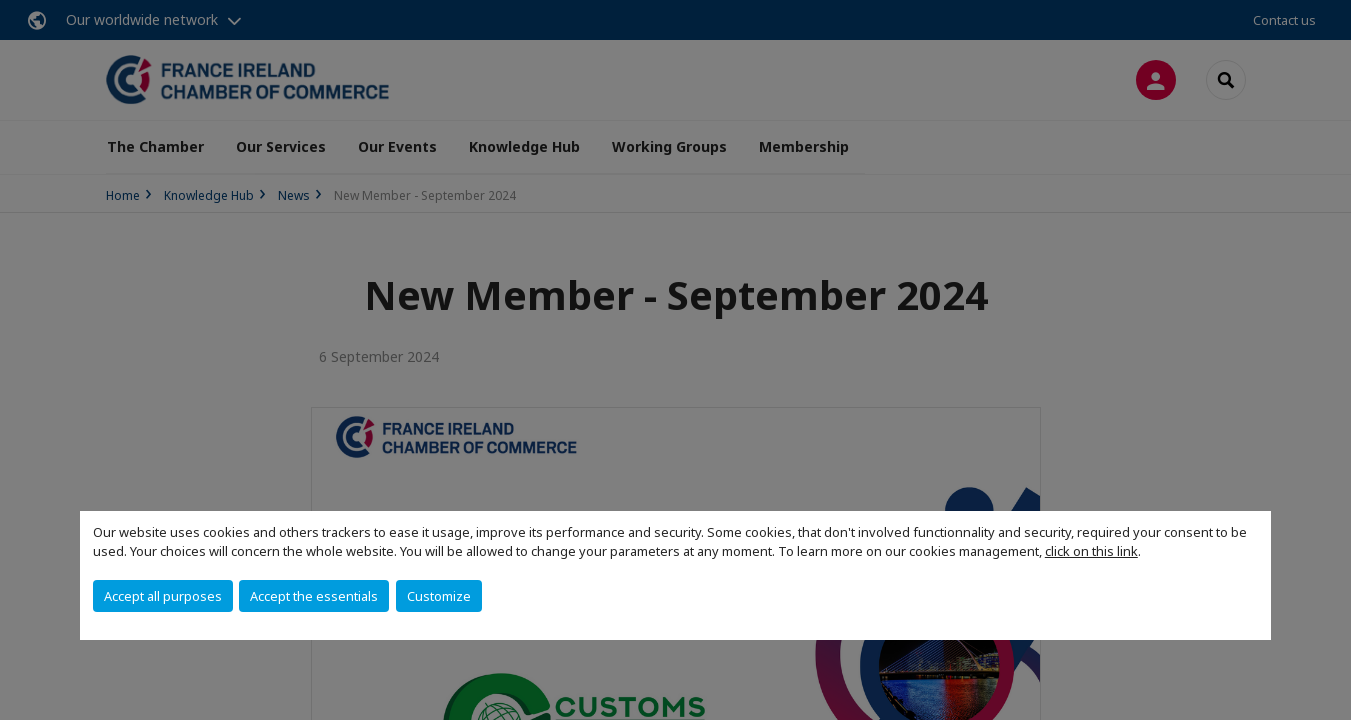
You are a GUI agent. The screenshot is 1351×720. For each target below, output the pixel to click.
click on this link (1091, 551)
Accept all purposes (163, 596)
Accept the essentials (314, 596)
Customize (439, 596)
